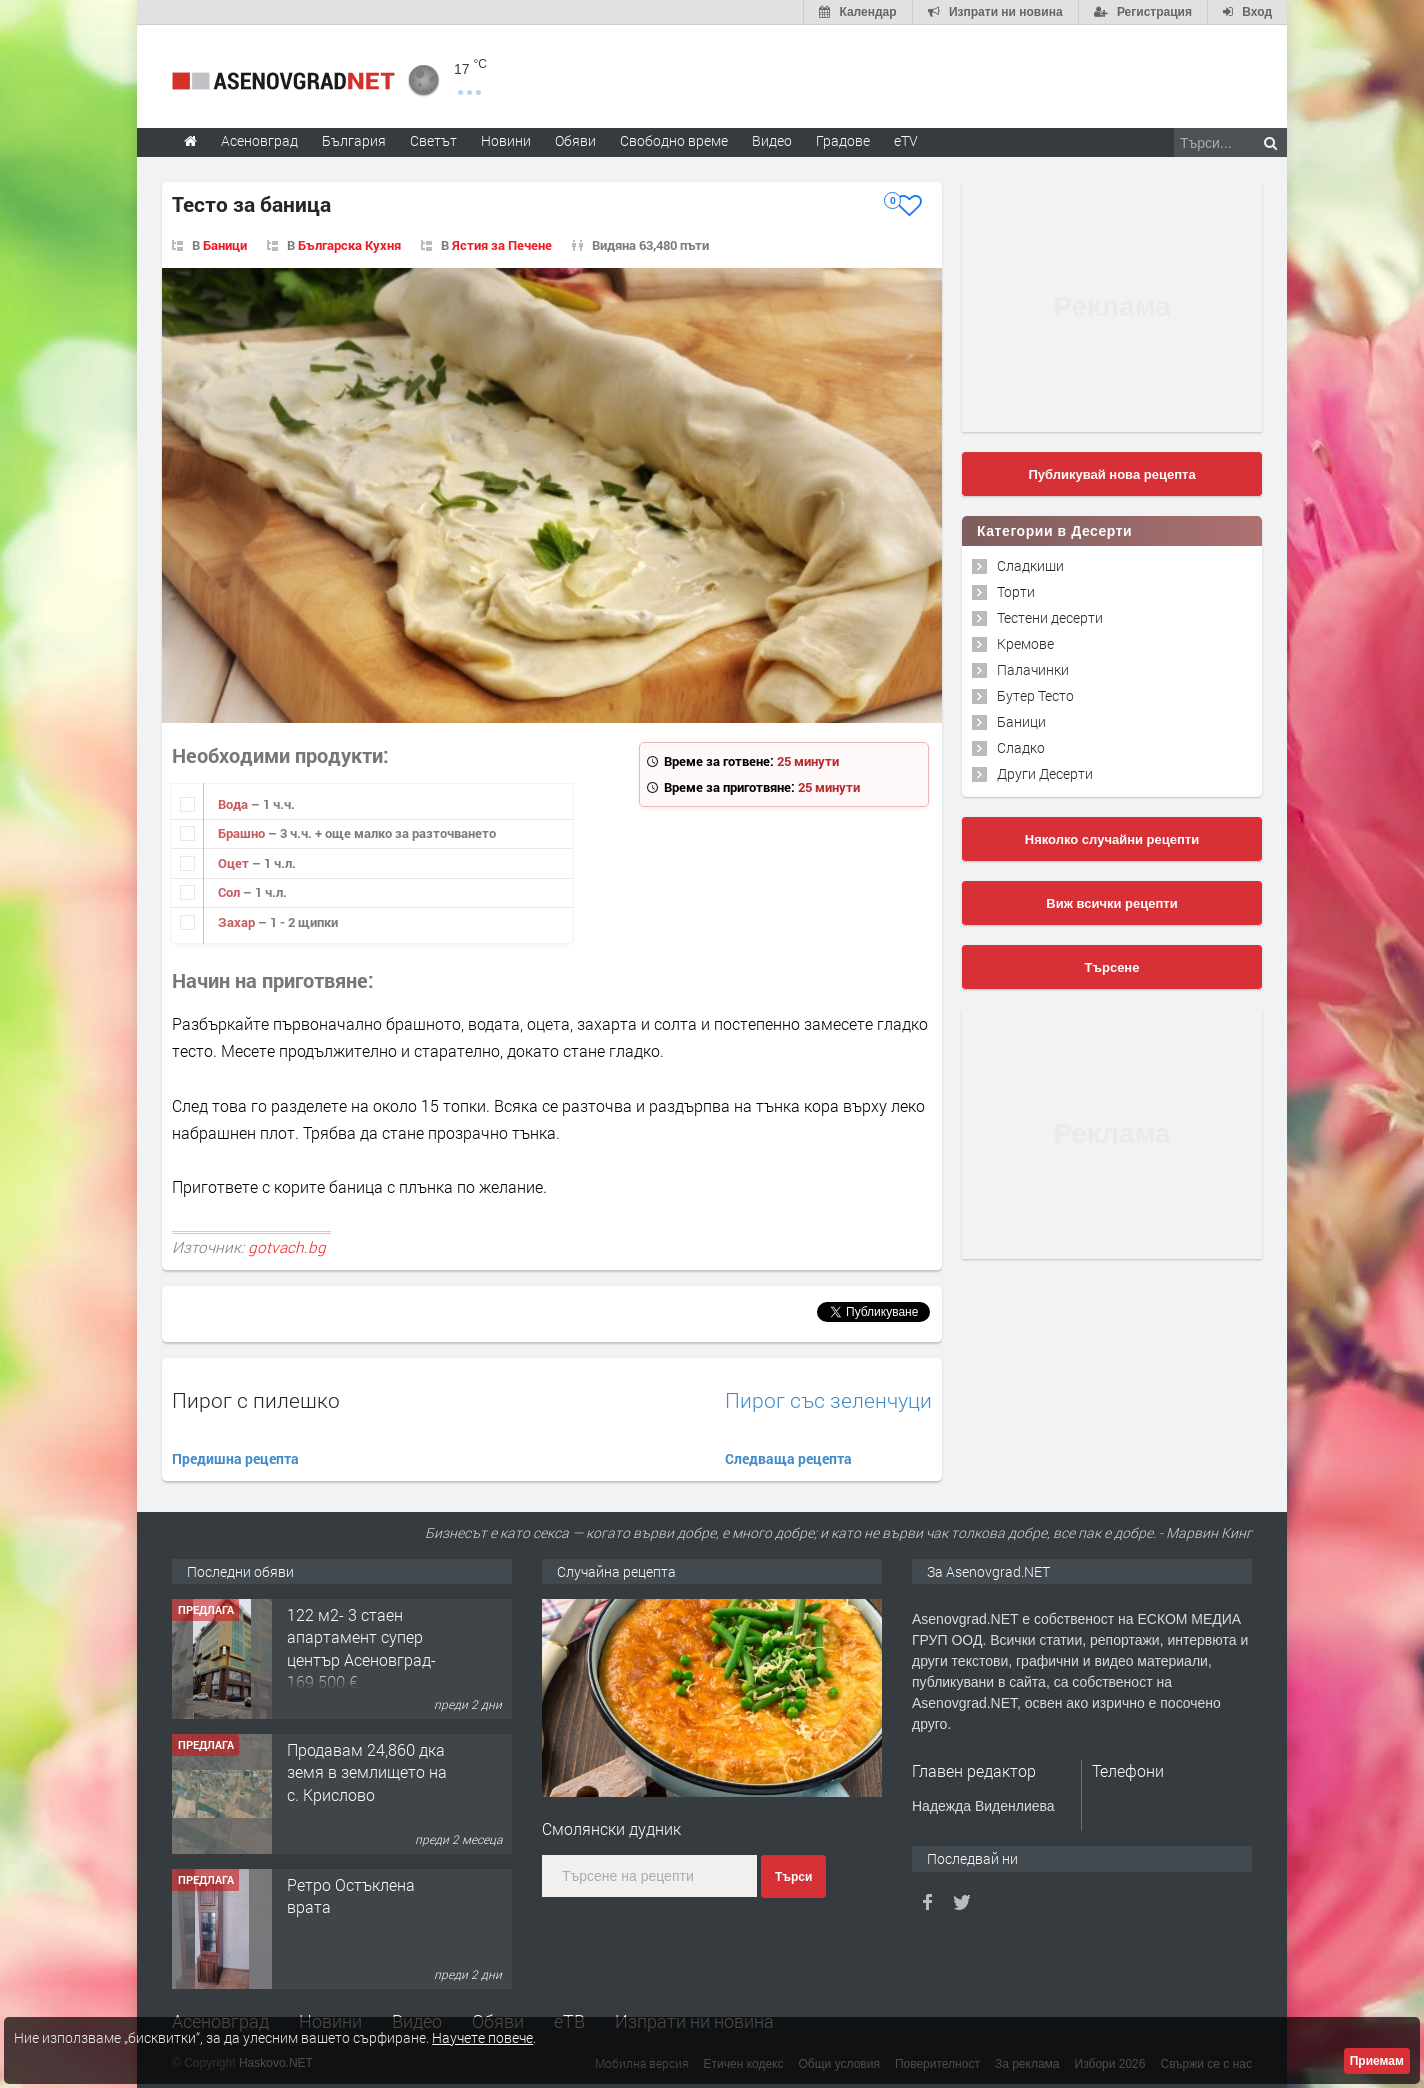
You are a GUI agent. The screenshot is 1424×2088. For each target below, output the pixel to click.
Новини (506, 140)
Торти (1016, 591)
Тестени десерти (1050, 617)
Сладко (1021, 747)
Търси (793, 1877)
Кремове (1025, 643)
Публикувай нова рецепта (1111, 474)
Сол (230, 892)
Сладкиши (1030, 565)
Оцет (235, 863)
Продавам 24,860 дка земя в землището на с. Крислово (367, 1772)
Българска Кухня (349, 245)
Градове (843, 140)
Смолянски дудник (611, 1828)
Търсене (1112, 967)
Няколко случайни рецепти (1112, 839)
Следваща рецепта (788, 1458)
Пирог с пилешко (256, 1400)
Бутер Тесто (1035, 695)
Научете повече (482, 2037)
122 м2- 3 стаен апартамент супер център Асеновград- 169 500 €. (361, 1648)
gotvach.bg (287, 1247)
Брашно (243, 833)
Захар (238, 922)
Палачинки (1033, 669)
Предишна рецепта (235, 1458)
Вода (234, 804)
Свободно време (674, 140)
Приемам (1377, 2061)
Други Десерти (1045, 773)
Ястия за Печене (502, 245)
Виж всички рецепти (1111, 903)
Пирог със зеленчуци (828, 1400)
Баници (225, 245)
